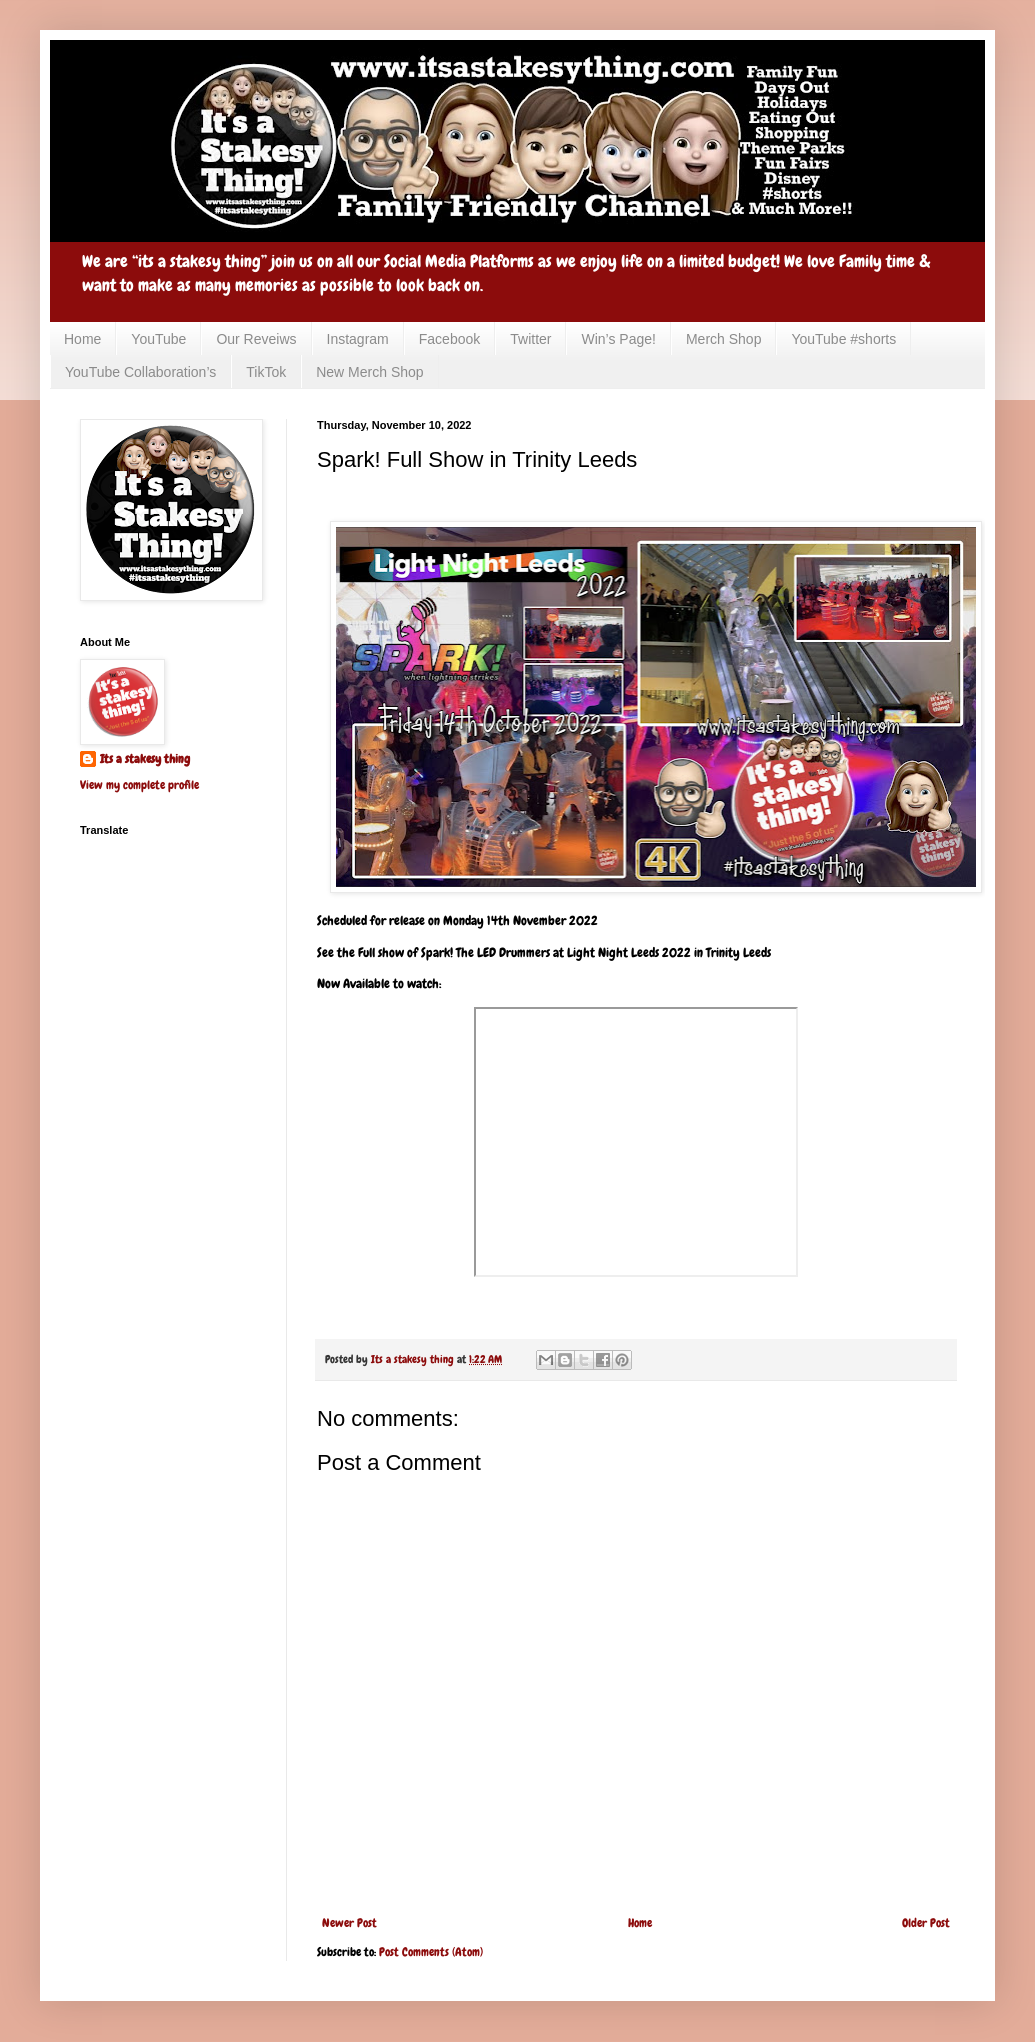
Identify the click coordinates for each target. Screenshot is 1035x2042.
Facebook (449, 339)
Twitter (530, 339)
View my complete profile (139, 785)
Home (82, 339)
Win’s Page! (618, 339)
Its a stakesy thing (145, 759)
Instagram (358, 339)
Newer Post (349, 1923)
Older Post (926, 1923)
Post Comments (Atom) (431, 1952)
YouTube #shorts (843, 339)
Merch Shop (723, 339)
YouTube (158, 339)
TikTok (266, 372)
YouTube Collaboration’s (140, 372)
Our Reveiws (256, 339)
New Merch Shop (369, 372)
